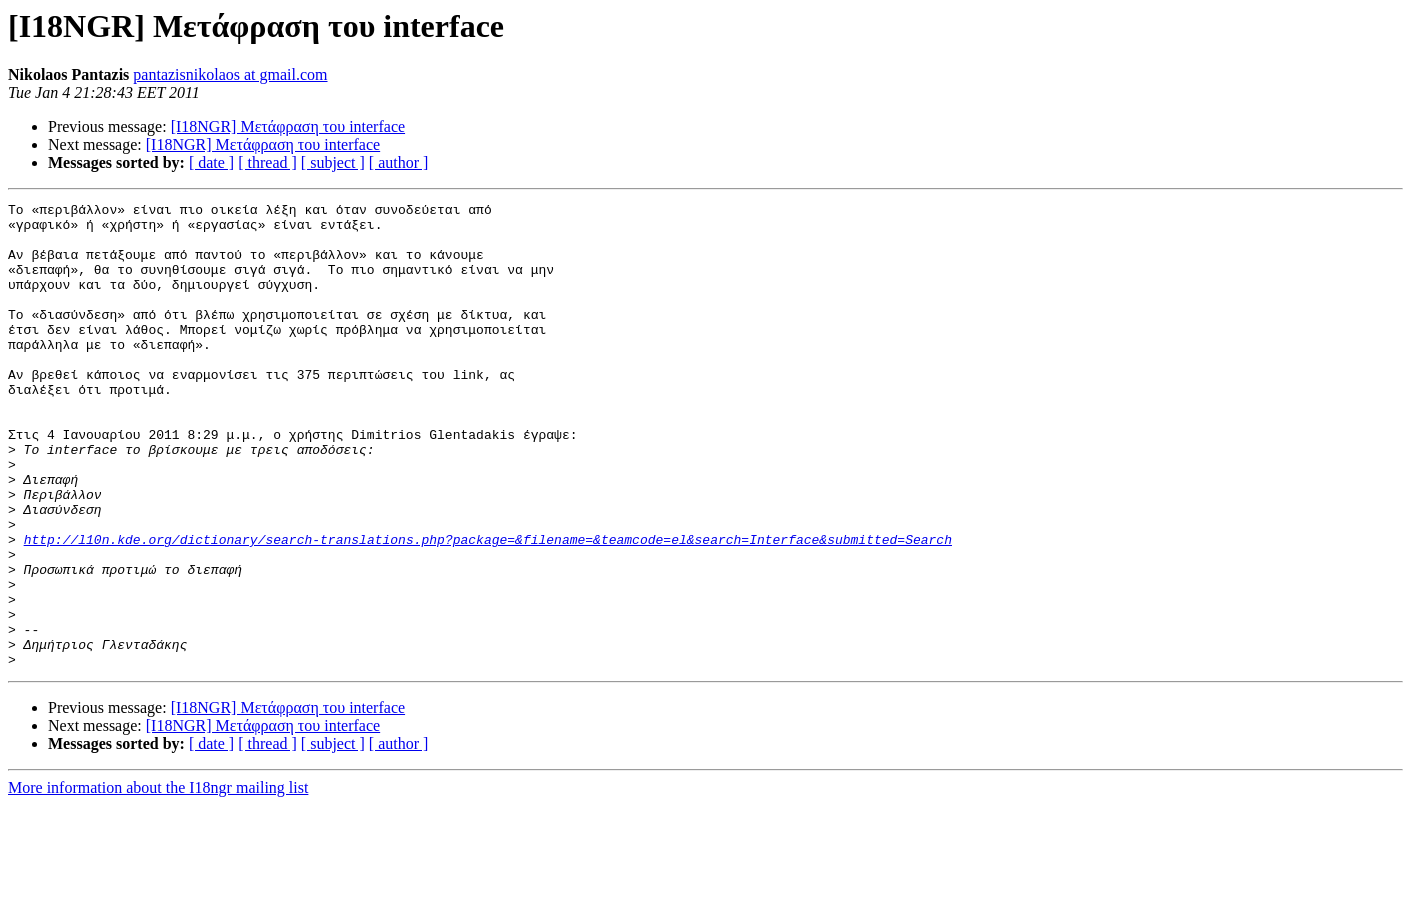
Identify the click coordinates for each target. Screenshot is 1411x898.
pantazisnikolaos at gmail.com (230, 74)
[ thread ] (267, 162)
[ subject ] (333, 162)
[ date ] (211, 162)
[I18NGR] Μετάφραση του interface (288, 126)
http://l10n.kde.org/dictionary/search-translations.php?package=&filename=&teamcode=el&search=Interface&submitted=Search (488, 608)
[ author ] (399, 162)
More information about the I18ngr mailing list (158, 880)
